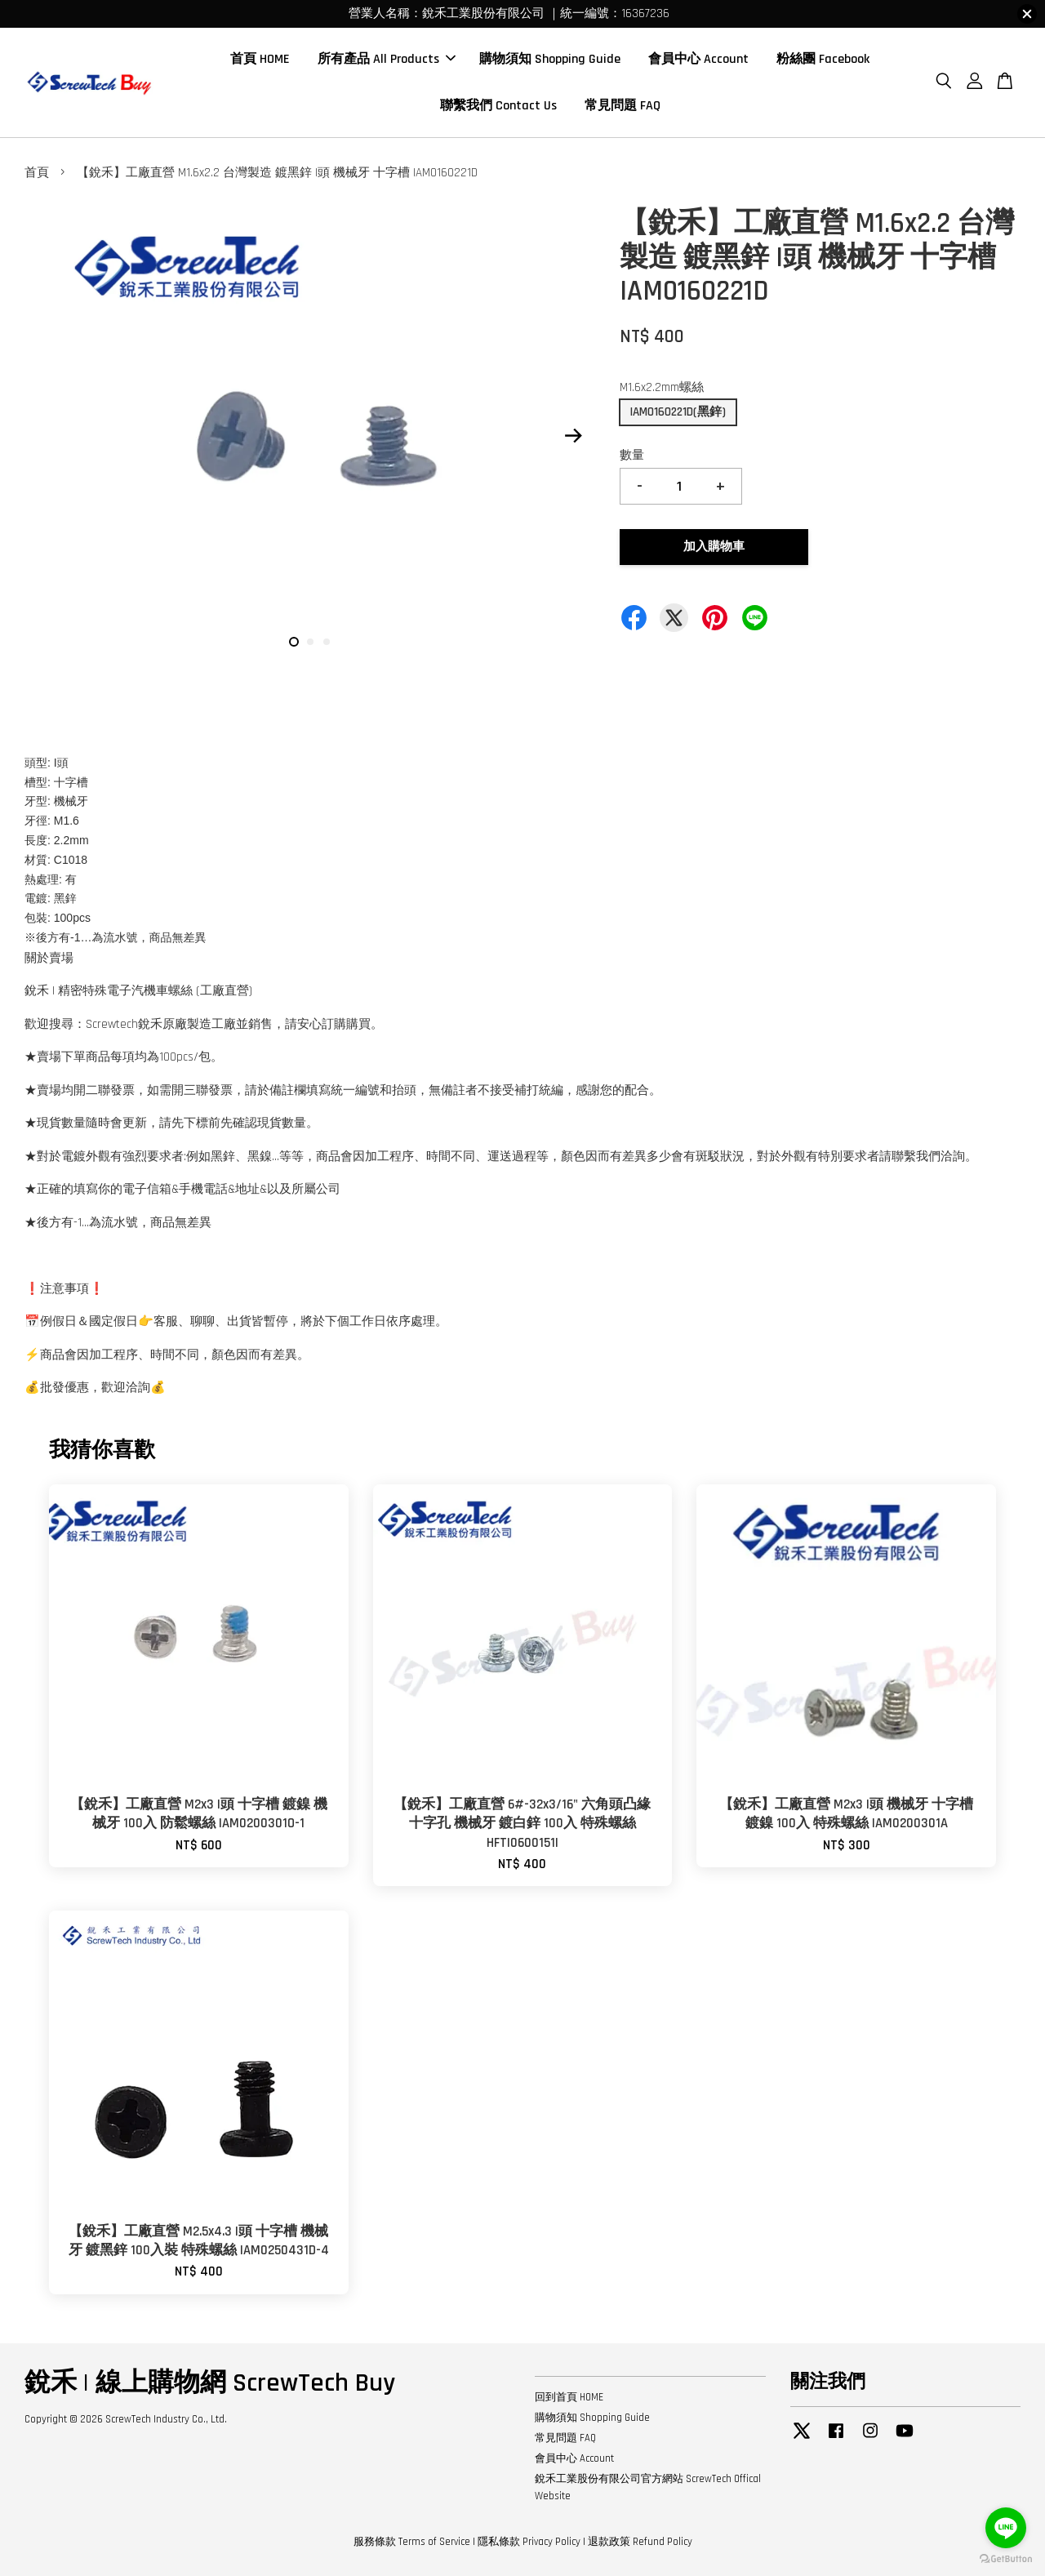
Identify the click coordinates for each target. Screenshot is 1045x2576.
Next (573, 436)
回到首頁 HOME (569, 2397)
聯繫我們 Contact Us (498, 105)
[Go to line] (1005, 2527)
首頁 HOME (260, 59)
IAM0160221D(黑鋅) (678, 412)
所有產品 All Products (387, 59)
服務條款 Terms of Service (412, 2541)
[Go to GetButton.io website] (1006, 2559)
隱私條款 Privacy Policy (529, 2541)
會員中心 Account (698, 59)
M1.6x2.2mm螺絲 (662, 387)
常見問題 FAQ (622, 105)
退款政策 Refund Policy (640, 2541)
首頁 (36, 172)
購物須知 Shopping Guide (549, 59)
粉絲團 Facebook (822, 59)
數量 (632, 455)
